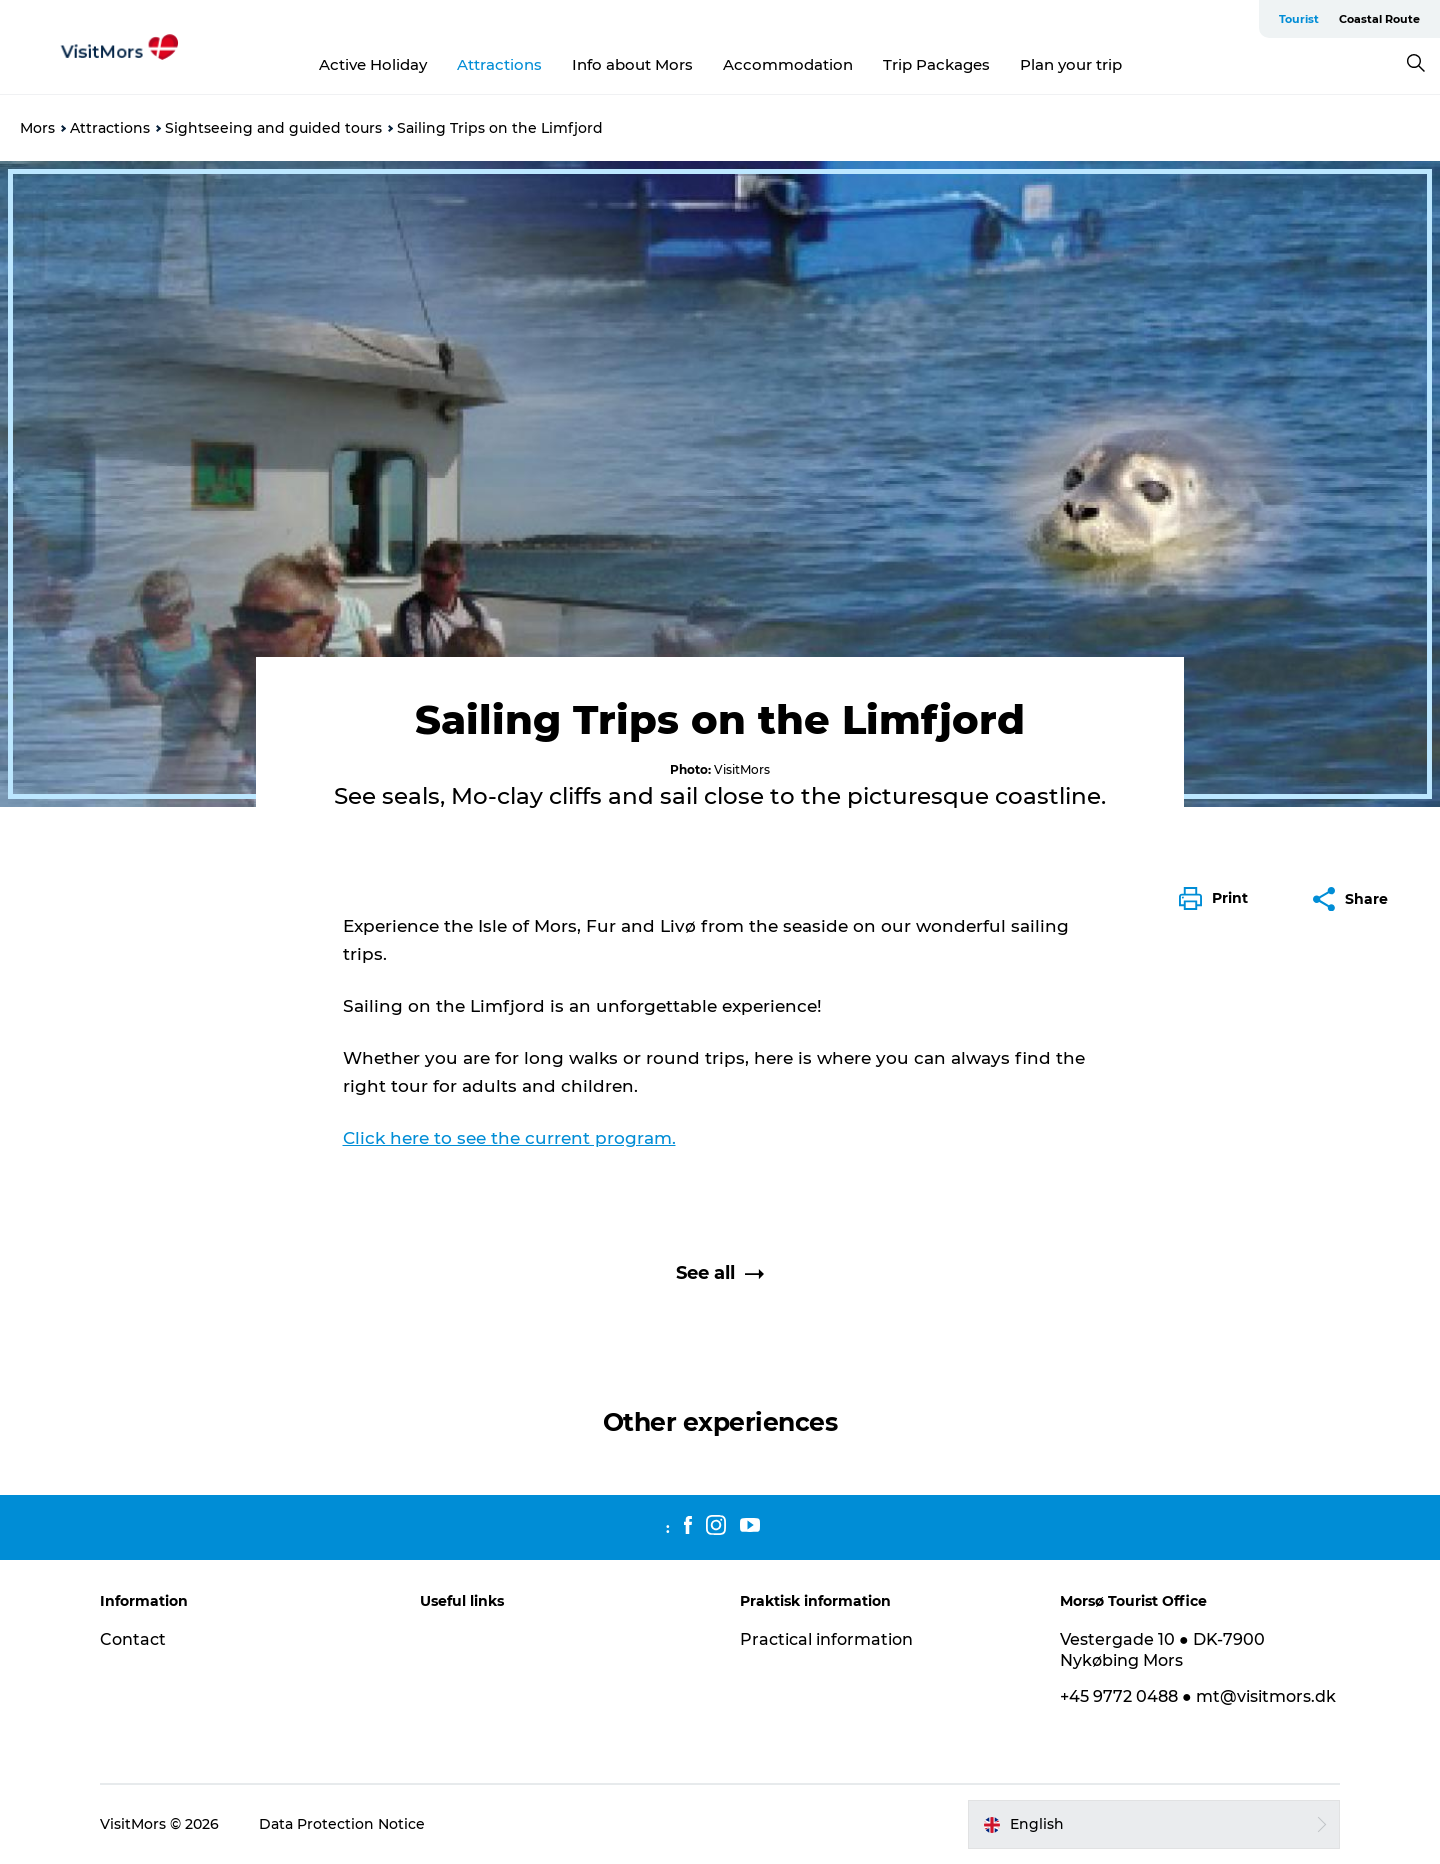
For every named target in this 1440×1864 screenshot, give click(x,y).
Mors (37, 128)
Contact (133, 1639)
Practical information (826, 1639)
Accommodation (788, 64)
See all (720, 1273)
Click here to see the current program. (509, 1138)
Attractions (499, 64)
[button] (1218, 899)
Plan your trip (1071, 64)
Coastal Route (1379, 19)
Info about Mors (632, 64)
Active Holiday (373, 64)
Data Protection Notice (342, 1824)
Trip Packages (936, 64)
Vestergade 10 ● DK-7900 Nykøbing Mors (1162, 1650)
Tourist (1299, 19)
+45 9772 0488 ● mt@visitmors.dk (1198, 1696)
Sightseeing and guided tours (273, 128)
